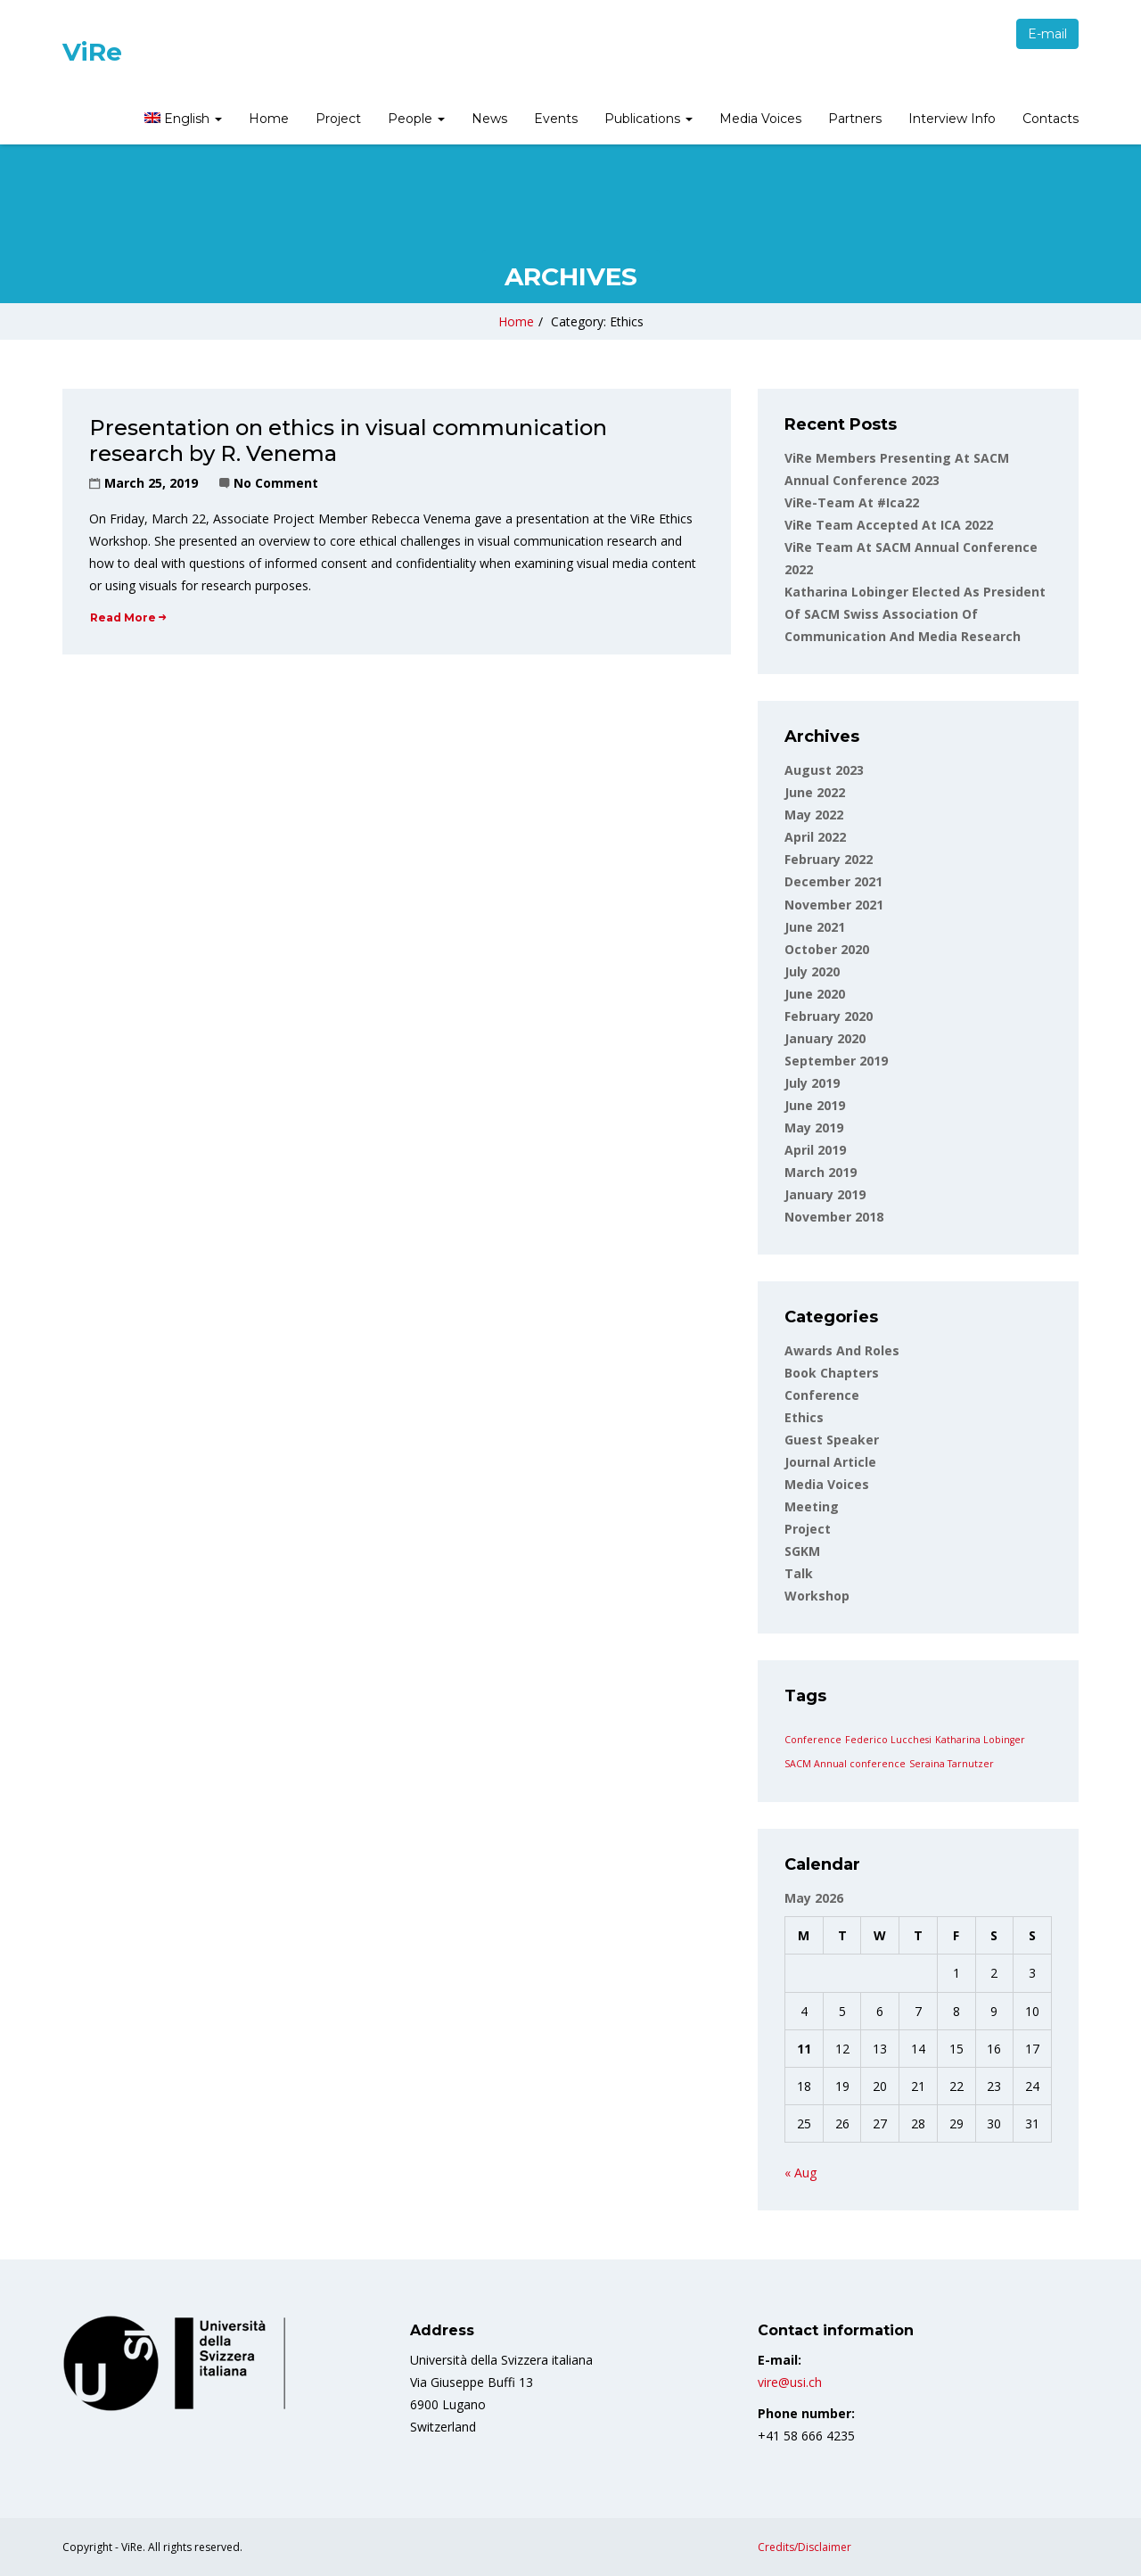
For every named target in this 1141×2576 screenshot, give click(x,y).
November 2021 (833, 904)
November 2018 (833, 1216)
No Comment (276, 482)
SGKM (802, 1551)
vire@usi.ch (790, 2382)
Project (338, 119)
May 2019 (813, 1127)
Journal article (830, 1461)
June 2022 (814, 792)
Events (556, 119)
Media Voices (760, 119)
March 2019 (820, 1172)
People (416, 119)
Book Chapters (831, 1372)
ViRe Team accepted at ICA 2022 (888, 524)
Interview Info (952, 119)
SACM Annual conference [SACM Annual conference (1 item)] (845, 1763)
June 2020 (814, 993)
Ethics (804, 1417)
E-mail (1047, 34)
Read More (128, 617)
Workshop (817, 1595)
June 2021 (814, 926)
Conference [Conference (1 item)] (812, 1739)
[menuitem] (181, 120)
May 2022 (813, 814)
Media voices (826, 1484)
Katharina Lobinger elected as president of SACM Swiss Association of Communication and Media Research (915, 614)
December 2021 (833, 881)
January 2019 (825, 1194)
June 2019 (814, 1105)
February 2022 (828, 859)
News (489, 119)
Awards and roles (841, 1350)
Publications (648, 119)
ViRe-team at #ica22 (851, 502)
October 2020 (826, 949)
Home (269, 119)
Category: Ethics (597, 321)
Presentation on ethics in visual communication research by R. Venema (348, 440)
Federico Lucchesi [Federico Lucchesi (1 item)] (888, 1739)
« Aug (800, 2172)
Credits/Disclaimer (804, 2547)
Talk (798, 1573)
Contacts (1050, 119)
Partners (855, 119)
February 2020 (828, 1016)
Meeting (811, 1506)
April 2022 (815, 836)
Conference (821, 1395)
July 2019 (812, 1082)
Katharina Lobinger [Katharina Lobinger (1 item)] (980, 1739)
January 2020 (825, 1038)
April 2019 (815, 1149)
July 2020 (812, 971)
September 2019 (836, 1060)
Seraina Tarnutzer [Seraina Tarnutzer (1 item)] (951, 1763)
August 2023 (824, 769)
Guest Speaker (831, 1439)
